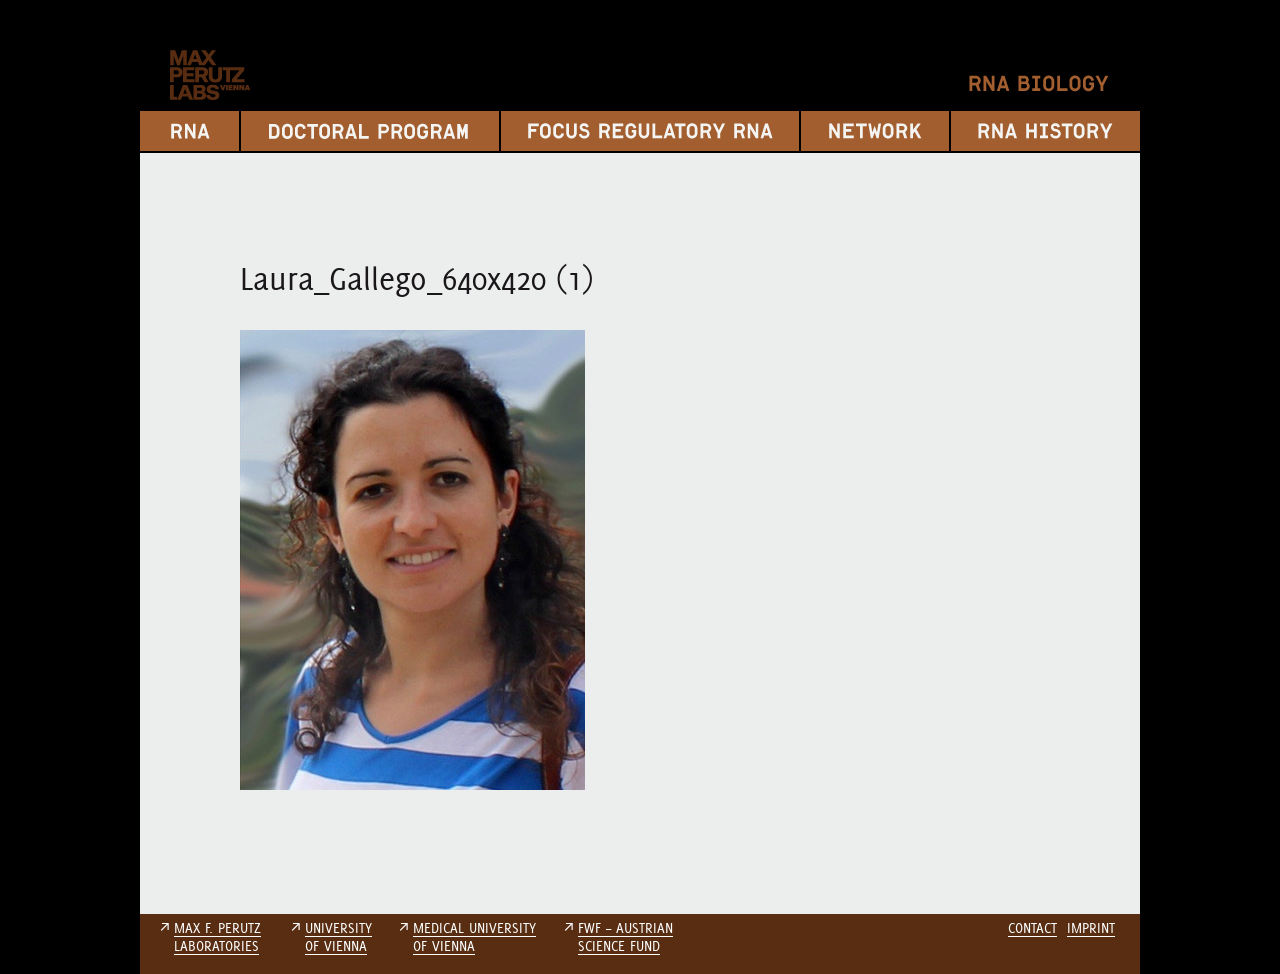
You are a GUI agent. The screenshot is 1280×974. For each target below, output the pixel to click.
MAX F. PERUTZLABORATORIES (217, 937)
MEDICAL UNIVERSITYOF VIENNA (474, 937)
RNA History (1045, 131)
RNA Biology (1039, 83)
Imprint (1091, 928)
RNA (189, 131)
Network (875, 131)
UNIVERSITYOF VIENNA (338, 937)
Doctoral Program (370, 131)
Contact (1032, 928)
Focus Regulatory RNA (650, 131)
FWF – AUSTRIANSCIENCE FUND (625, 937)
